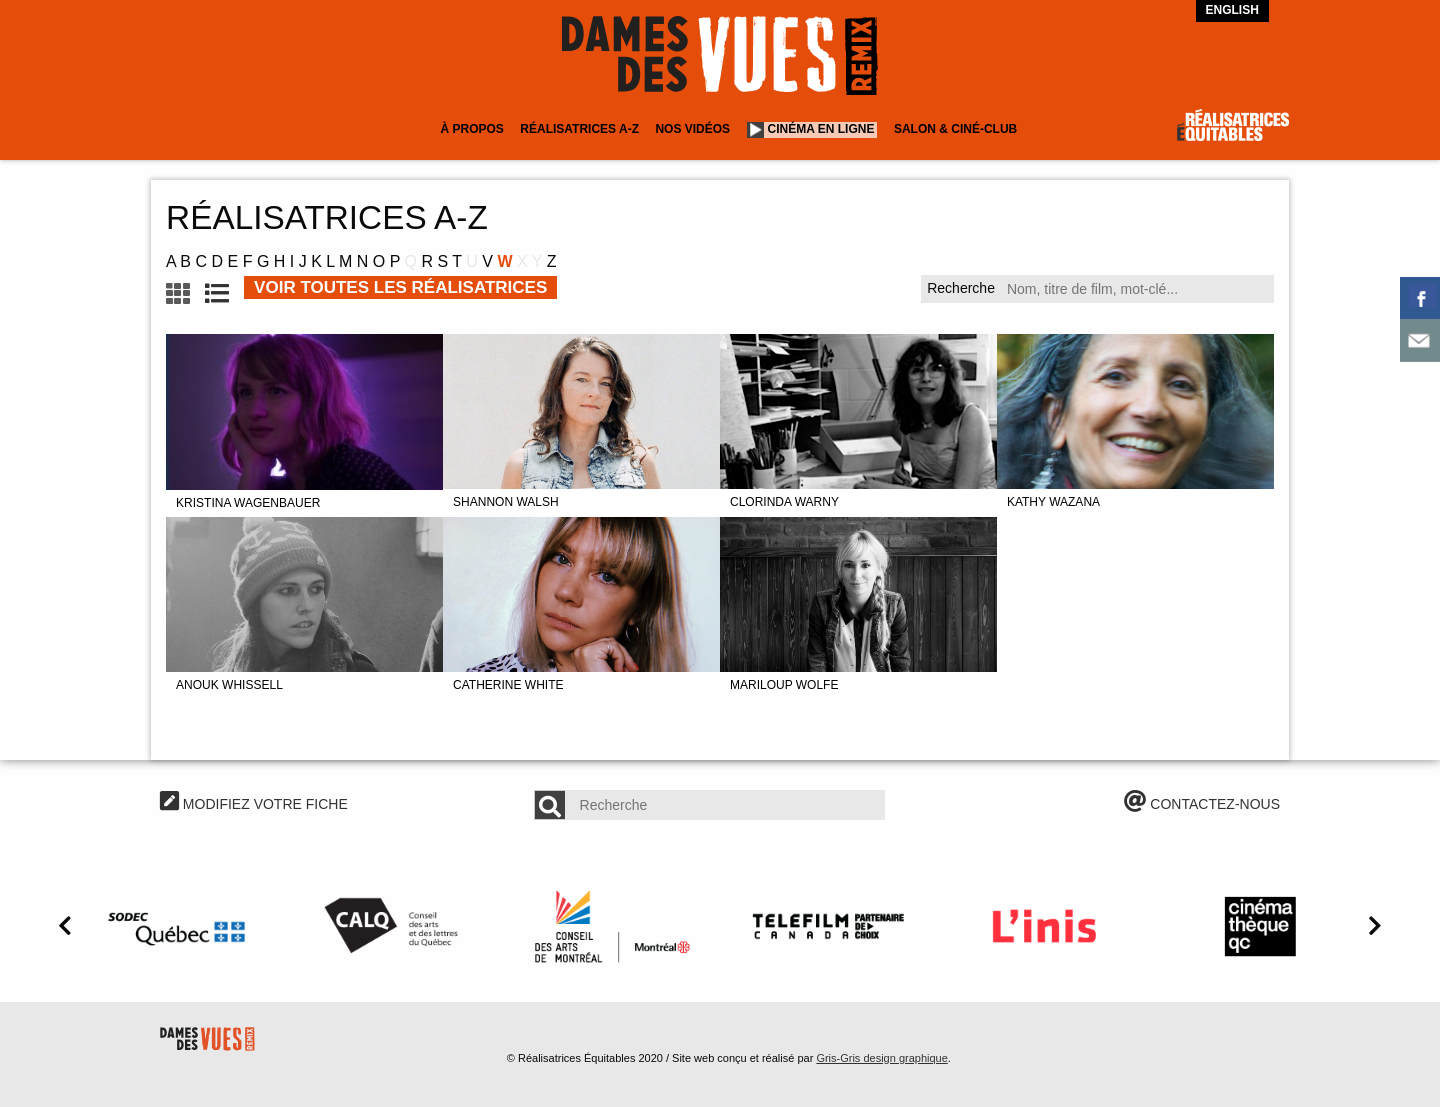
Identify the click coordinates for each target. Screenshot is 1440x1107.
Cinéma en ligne (821, 129)
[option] (180, 926)
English (1232, 10)
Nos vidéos (692, 129)
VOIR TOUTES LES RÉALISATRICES (400, 287)
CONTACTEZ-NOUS (1202, 804)
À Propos (471, 129)
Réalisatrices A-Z (579, 129)
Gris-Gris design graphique (881, 1058)
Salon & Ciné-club (955, 129)
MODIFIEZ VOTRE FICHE (254, 804)
